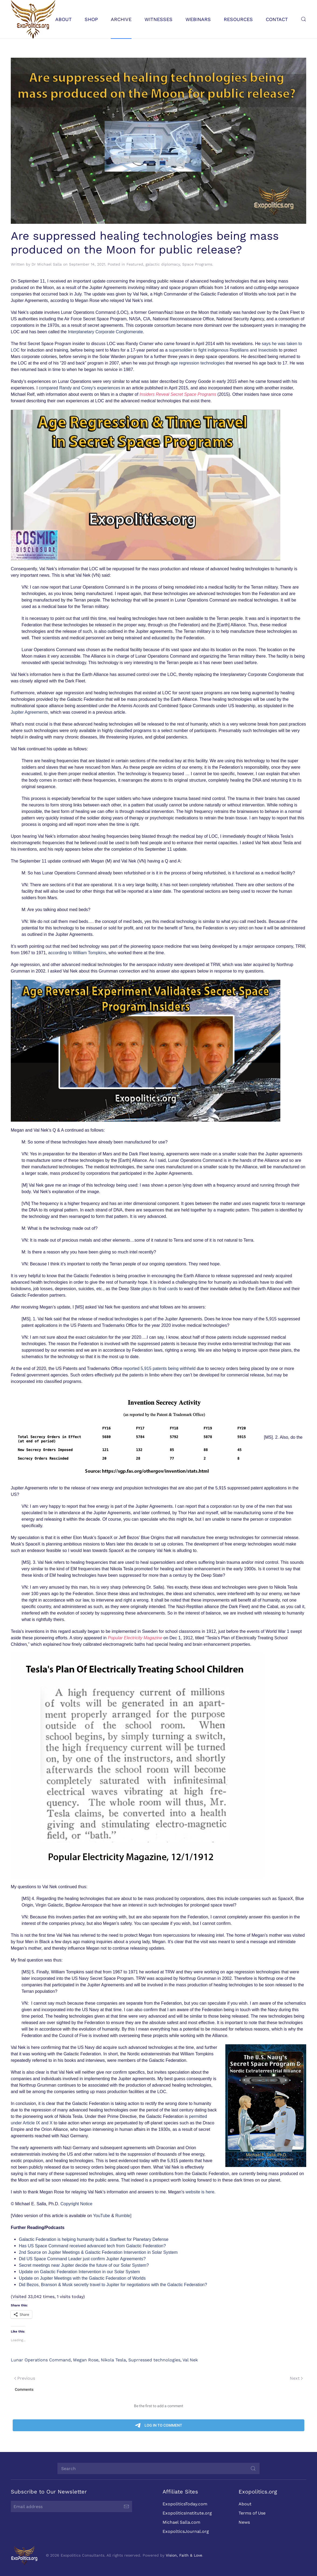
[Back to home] (33, 19)
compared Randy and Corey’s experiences (79, 388)
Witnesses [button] (158, 19)
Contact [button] (277, 19)
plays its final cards (160, 1288)
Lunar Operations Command (41, 2359)
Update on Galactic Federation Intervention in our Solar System (79, 2271)
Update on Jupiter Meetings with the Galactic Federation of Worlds (82, 2278)
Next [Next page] (296, 2378)
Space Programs (197, 264)
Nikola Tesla (113, 2359)
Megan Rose (85, 2359)
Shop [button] (91, 19)
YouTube (101, 2215)
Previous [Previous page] (24, 2378)
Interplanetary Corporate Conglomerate (105, 331)
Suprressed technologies (154, 2359)
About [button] (63, 19)
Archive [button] (121, 19)
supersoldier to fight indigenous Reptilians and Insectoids (223, 350)
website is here (199, 2192)
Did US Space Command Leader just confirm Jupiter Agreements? (82, 2258)
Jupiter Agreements (29, 712)
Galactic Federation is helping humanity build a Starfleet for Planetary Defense (93, 2239)
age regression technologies (198, 363)
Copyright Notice (76, 2203)
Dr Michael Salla (47, 264)
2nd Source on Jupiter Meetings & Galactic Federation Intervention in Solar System (98, 2252)
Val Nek (190, 2359)
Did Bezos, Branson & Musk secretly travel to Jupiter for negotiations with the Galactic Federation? (113, 2284)
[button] (303, 19)
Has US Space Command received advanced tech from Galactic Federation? (92, 2246)
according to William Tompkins (77, 952)
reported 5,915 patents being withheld (159, 1368)
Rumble (122, 2215)
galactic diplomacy (163, 264)
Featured (134, 264)
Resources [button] (238, 19)
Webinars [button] (198, 19)
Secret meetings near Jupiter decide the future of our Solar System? (84, 2265)
